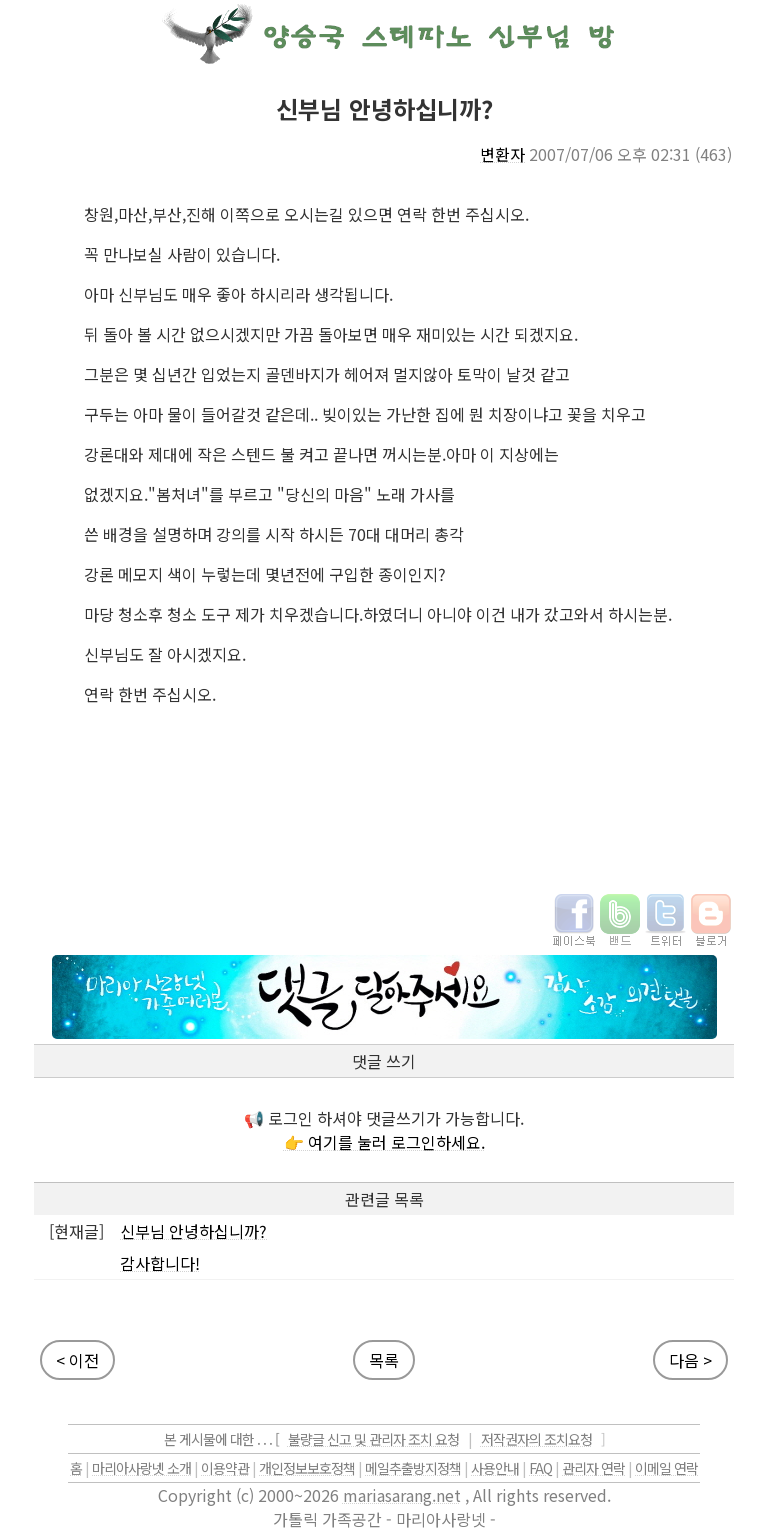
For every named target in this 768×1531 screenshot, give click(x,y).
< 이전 (77, 1360)
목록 (384, 1360)
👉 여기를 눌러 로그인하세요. (384, 1142)
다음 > (690, 1360)
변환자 (502, 154)
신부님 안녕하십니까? (193, 1231)
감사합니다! (160, 1263)
